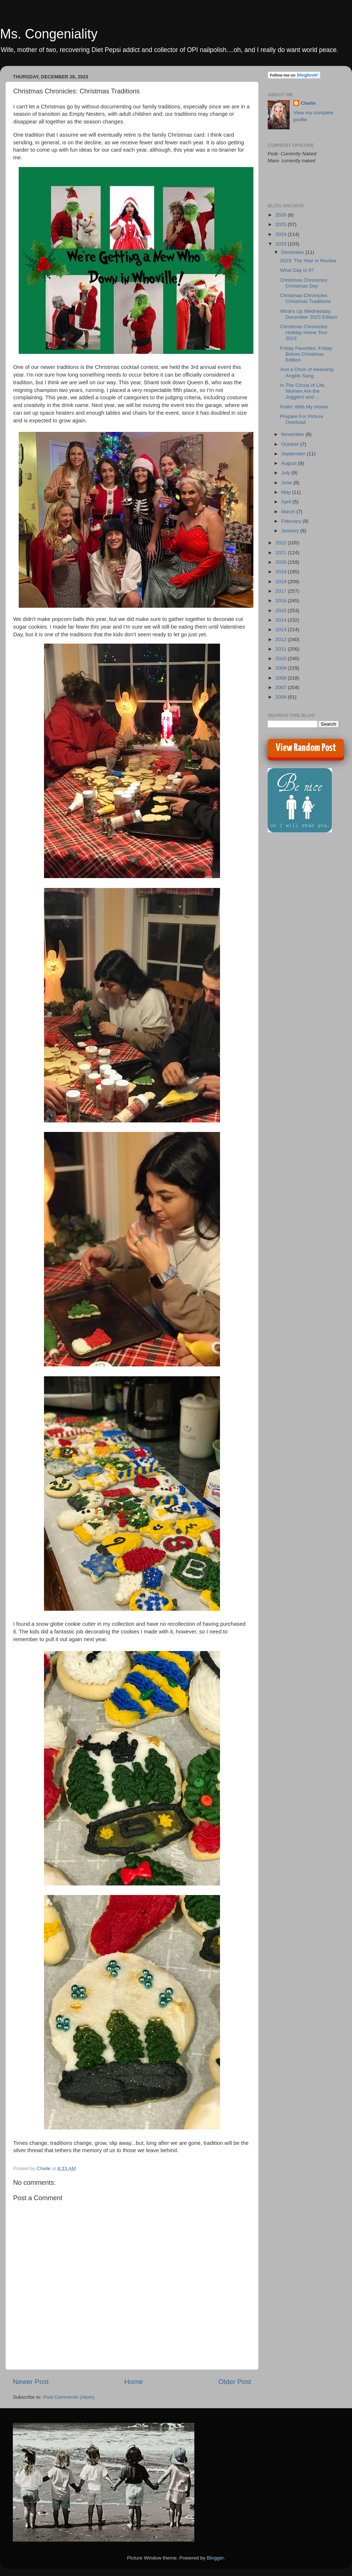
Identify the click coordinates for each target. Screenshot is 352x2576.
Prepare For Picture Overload (301, 419)
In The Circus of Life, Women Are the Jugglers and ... (303, 391)
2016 (281, 600)
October (290, 444)
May (286, 492)
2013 (281, 629)
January (290, 530)
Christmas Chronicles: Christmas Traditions (305, 298)
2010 (281, 658)
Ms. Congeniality (49, 33)
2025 (281, 224)
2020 (281, 562)
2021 (281, 552)
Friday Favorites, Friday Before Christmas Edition (306, 354)
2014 (281, 620)
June (287, 482)
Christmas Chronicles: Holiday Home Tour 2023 (304, 332)
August (289, 463)
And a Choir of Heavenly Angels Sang (307, 372)
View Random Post (306, 748)
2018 (281, 581)
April (287, 501)
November (293, 434)
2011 (281, 649)
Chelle (308, 103)
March (288, 511)
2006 (281, 697)
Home (133, 2382)
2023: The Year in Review (308, 260)
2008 (281, 678)
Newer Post (31, 2382)
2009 (281, 668)
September (294, 453)
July (286, 472)
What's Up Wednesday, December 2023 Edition (308, 314)
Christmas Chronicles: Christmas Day (304, 283)
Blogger (215, 2558)
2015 (281, 610)
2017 (281, 591)
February (291, 521)
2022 (281, 542)
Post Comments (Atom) (69, 2397)
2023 (281, 244)
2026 (281, 215)
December (293, 252)
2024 (281, 234)
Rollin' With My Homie (304, 407)
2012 (281, 639)
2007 (281, 687)
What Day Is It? (297, 270)
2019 (281, 571)
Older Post (235, 2382)
